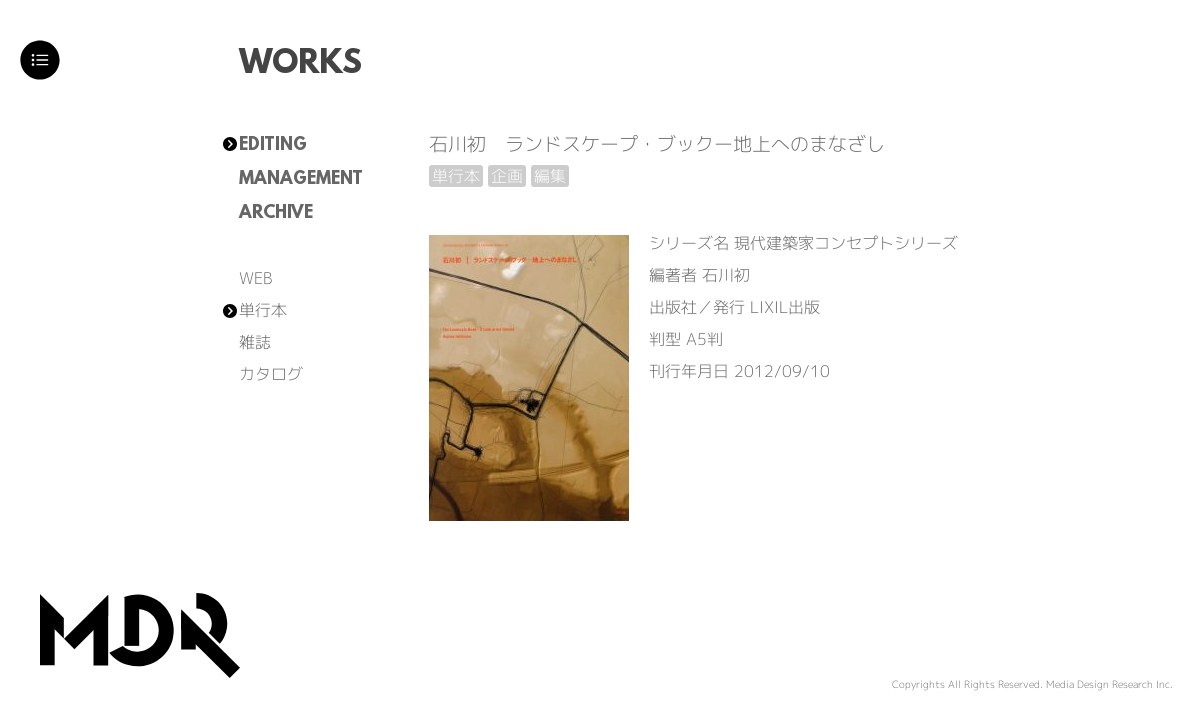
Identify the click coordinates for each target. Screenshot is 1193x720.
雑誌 (255, 342)
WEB (255, 278)
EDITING (273, 146)
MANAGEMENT (301, 180)
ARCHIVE (276, 214)
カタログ (271, 374)
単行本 (263, 310)
